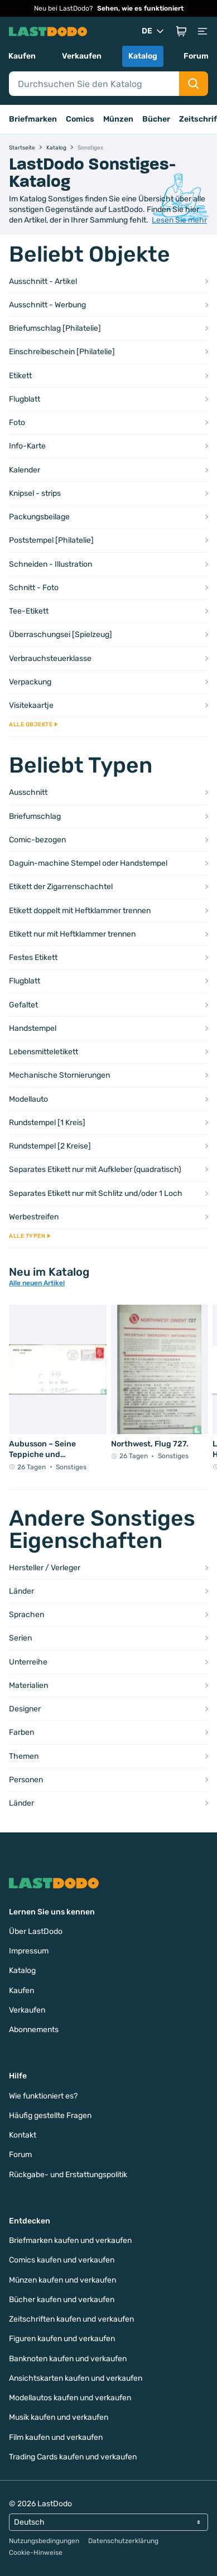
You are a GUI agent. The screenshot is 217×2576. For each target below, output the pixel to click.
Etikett (20, 375)
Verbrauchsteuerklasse (50, 658)
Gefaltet (23, 1005)
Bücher (156, 119)
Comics (80, 119)
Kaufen (22, 56)
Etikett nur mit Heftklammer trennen (72, 934)
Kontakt (22, 2135)
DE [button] (154, 31)
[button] (181, 31)
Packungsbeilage (39, 517)
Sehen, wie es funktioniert (140, 8)
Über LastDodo (35, 1931)
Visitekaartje (31, 705)
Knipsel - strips (35, 493)
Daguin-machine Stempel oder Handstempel (88, 863)
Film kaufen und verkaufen (56, 2437)
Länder (21, 1591)
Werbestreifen (34, 1217)
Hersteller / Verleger (44, 1567)
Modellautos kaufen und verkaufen (70, 2398)
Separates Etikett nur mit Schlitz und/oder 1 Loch (95, 1193)
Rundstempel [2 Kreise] (50, 1146)
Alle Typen (29, 1236)
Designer (25, 1709)
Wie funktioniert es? (43, 2096)
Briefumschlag (35, 816)
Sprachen (26, 1614)
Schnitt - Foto (34, 587)
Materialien (28, 1685)
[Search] (94, 83)
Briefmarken (33, 119)
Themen (23, 1756)
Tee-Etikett (29, 611)
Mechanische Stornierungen (59, 1075)
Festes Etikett (33, 957)
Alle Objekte (33, 724)
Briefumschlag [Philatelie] (55, 328)
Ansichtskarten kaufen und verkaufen (75, 2378)
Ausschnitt (28, 792)
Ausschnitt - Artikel (43, 281)
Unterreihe (28, 1662)
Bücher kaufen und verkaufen (61, 2299)
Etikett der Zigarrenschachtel (61, 886)
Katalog (142, 56)
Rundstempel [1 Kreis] (47, 1122)
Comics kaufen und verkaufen (61, 2260)
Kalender (24, 470)
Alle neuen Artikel (37, 1283)
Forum (196, 56)
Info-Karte (27, 446)
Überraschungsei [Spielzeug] (60, 634)
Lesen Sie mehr (179, 220)
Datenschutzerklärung (123, 2541)
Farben (21, 1732)
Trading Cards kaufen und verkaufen (73, 2457)
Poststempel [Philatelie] (51, 540)
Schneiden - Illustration (50, 564)
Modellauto (28, 1099)
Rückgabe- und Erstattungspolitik (68, 2174)
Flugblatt (24, 399)
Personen (26, 1779)
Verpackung (30, 682)
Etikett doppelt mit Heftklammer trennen (80, 910)
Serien (20, 1638)
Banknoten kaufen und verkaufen (68, 2358)
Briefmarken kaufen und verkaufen (70, 2240)
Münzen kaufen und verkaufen (62, 2280)
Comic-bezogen (37, 840)
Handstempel (32, 1028)
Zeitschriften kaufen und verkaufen (71, 2319)
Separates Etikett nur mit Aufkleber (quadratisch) (95, 1169)
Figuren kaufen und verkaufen (62, 2338)
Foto (17, 422)
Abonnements (34, 2029)
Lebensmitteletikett (43, 1052)
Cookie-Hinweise (35, 2552)
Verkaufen (82, 56)
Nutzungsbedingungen (44, 2541)
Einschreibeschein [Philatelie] (62, 351)
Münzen (118, 119)
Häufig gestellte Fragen (50, 2115)
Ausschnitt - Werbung (47, 305)
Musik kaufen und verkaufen (58, 2417)
